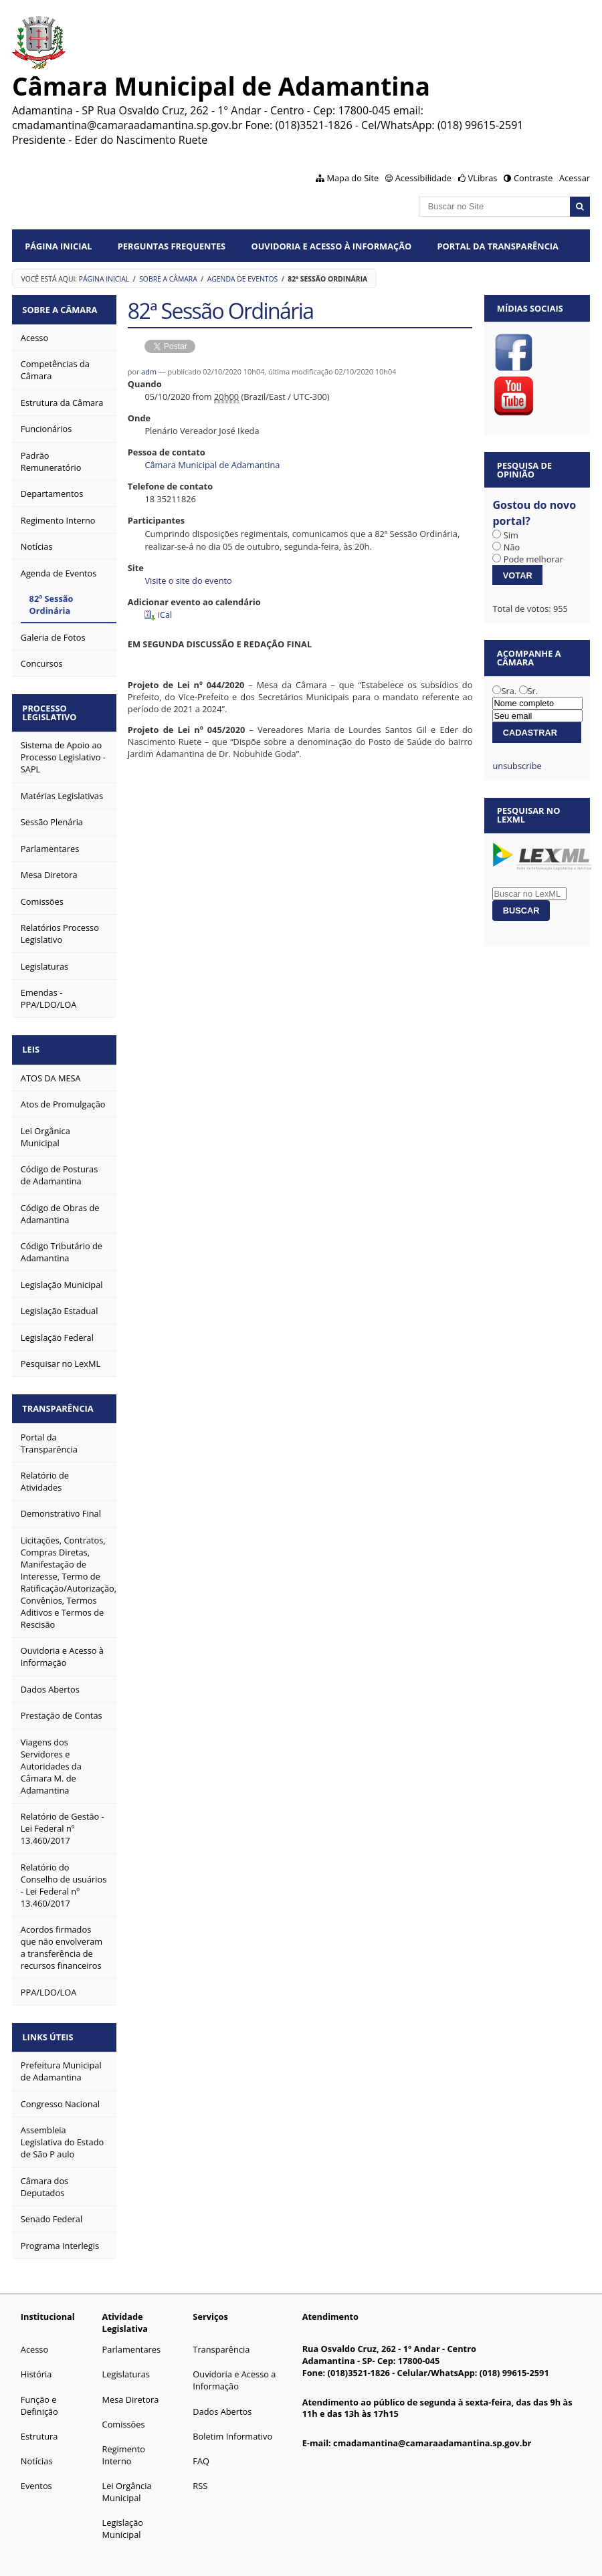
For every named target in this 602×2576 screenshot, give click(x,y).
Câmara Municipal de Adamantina (212, 465)
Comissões (123, 2413)
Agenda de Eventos (242, 279)
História (36, 2363)
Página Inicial (58, 246)
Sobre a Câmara (168, 279)
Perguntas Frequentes (171, 246)
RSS (200, 2475)
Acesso (34, 2339)
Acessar (574, 178)
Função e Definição (39, 2395)
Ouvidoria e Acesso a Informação (234, 2369)
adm (149, 371)
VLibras (483, 178)
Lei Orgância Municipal (127, 2481)
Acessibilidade (423, 178)
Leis (33, 1044)
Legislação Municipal (122, 2518)
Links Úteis (50, 2027)
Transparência (60, 1401)
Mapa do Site (352, 178)
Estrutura (39, 2426)
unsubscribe (516, 766)
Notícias (37, 2450)
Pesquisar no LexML (529, 814)
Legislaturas (126, 2363)
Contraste (533, 178)
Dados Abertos (222, 2401)
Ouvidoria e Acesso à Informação (332, 246)
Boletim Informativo (232, 2426)
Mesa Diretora (130, 2389)
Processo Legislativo (52, 709)
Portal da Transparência (498, 246)
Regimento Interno (123, 2444)
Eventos (36, 2475)
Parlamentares (131, 2339)
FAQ (201, 2450)
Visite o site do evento (187, 580)
